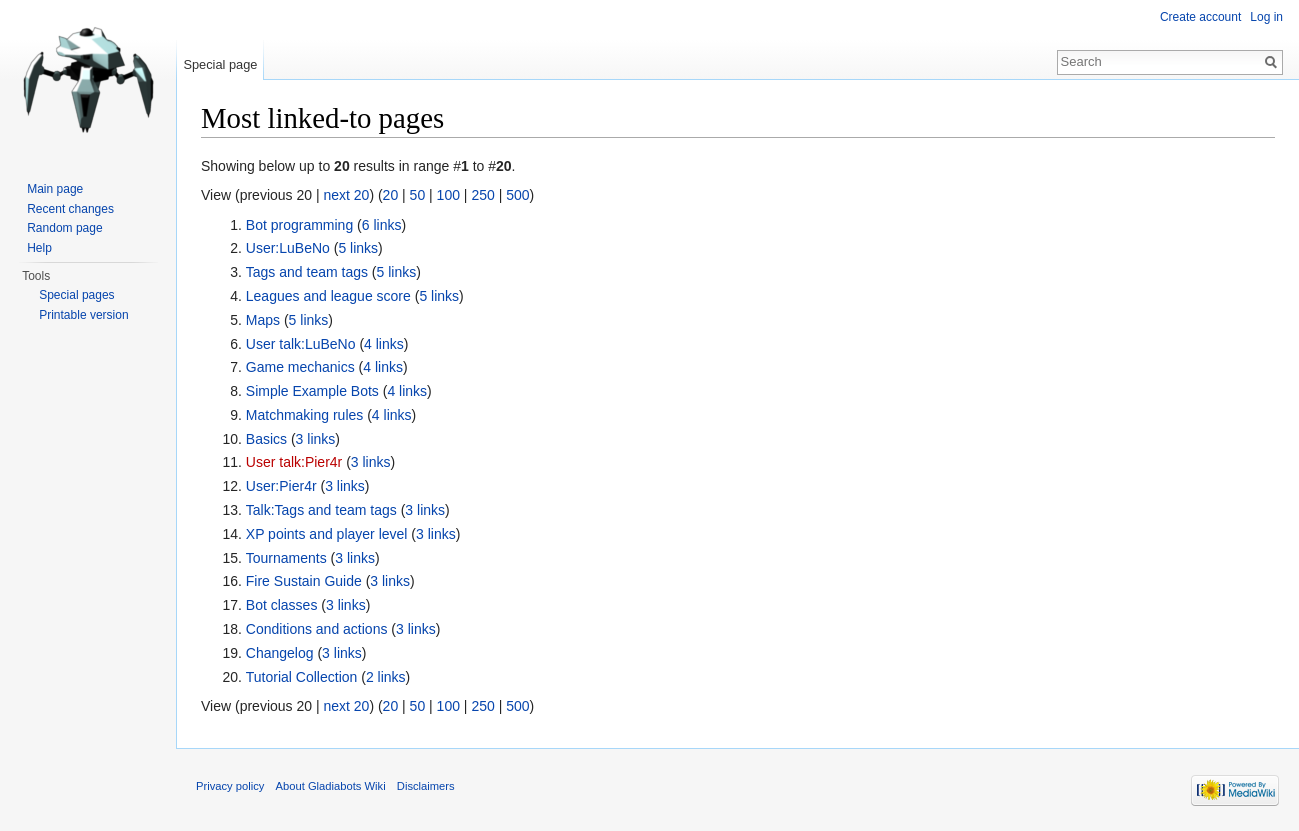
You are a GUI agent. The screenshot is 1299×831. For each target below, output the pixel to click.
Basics (266, 439)
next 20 (346, 195)
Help (39, 248)
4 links (384, 344)
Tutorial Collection (302, 677)
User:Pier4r (281, 486)
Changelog (280, 653)
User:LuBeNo (288, 248)
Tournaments (286, 558)
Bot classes (282, 605)
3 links (316, 439)
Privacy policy (230, 786)
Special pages (76, 295)
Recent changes (70, 209)
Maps (263, 320)
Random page (64, 228)
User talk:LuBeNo (301, 344)
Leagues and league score (328, 296)
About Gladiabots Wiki (331, 786)
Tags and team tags (307, 272)
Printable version (83, 315)
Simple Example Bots (312, 391)
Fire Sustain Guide (304, 581)
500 (517, 195)
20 (391, 195)
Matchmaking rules (305, 415)
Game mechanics (300, 367)
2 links (386, 677)
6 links (382, 225)
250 (482, 195)
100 (448, 195)
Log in (1266, 17)
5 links (358, 248)
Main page (55, 189)
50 (418, 195)
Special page (220, 64)
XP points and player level (327, 534)
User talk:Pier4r (294, 462)
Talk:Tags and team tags (321, 510)
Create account (1200, 17)
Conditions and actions (317, 629)
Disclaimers (426, 786)
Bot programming (299, 225)
